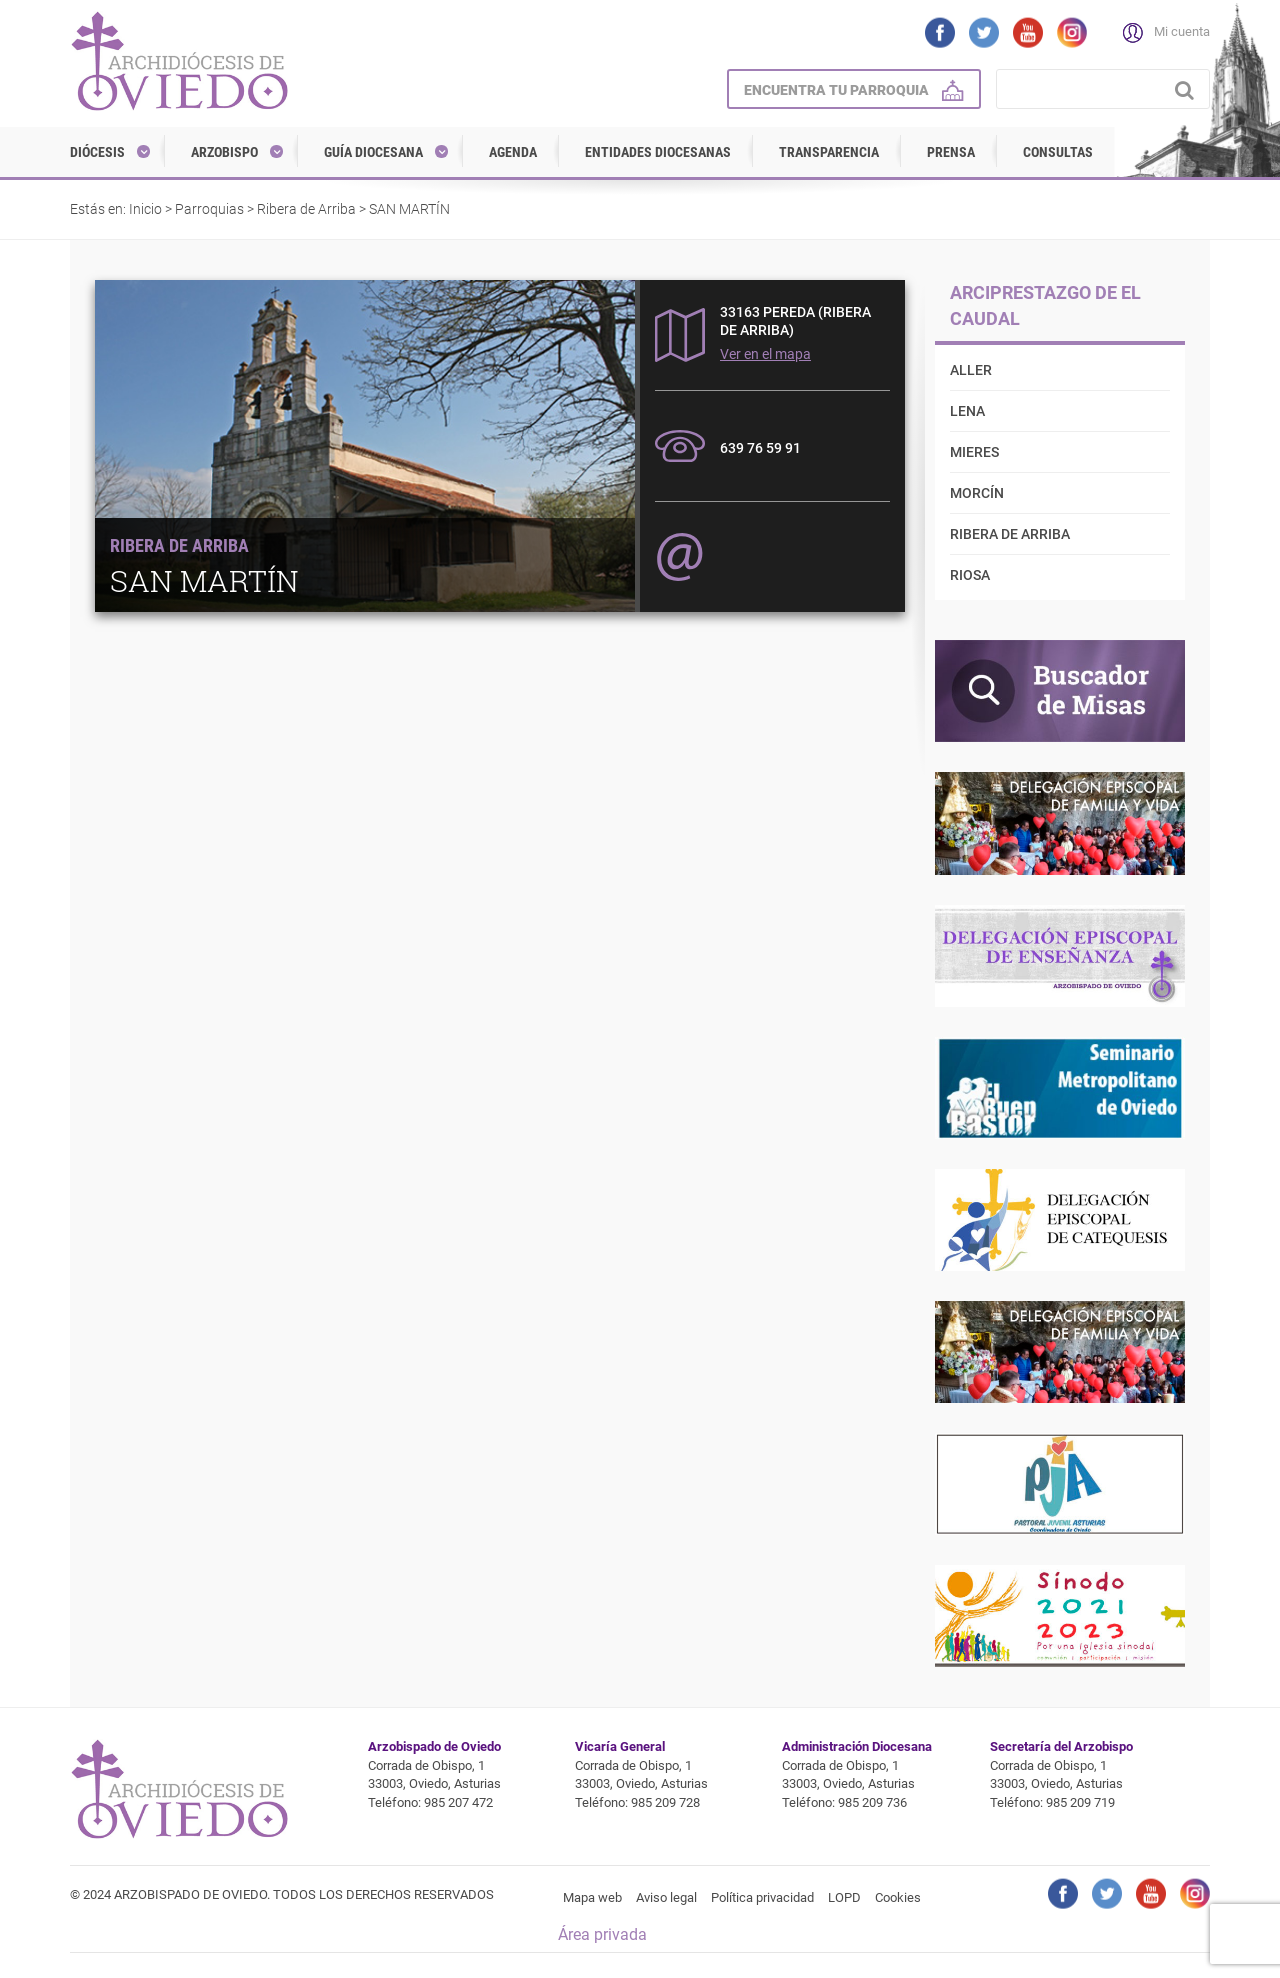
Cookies (898, 1897)
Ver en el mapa (765, 354)
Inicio (145, 209)
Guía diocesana (373, 152)
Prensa (951, 152)
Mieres (974, 452)
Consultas (1058, 152)
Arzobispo (224, 152)
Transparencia (829, 152)
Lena (967, 411)
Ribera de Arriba (306, 209)
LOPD (844, 1897)
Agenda (513, 152)
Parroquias (209, 209)
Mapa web (592, 1897)
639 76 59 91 (760, 448)
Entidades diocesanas (658, 152)
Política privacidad (762, 1897)
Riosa (970, 575)
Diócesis (97, 152)
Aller (971, 370)
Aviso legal (666, 1897)
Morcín (977, 493)
